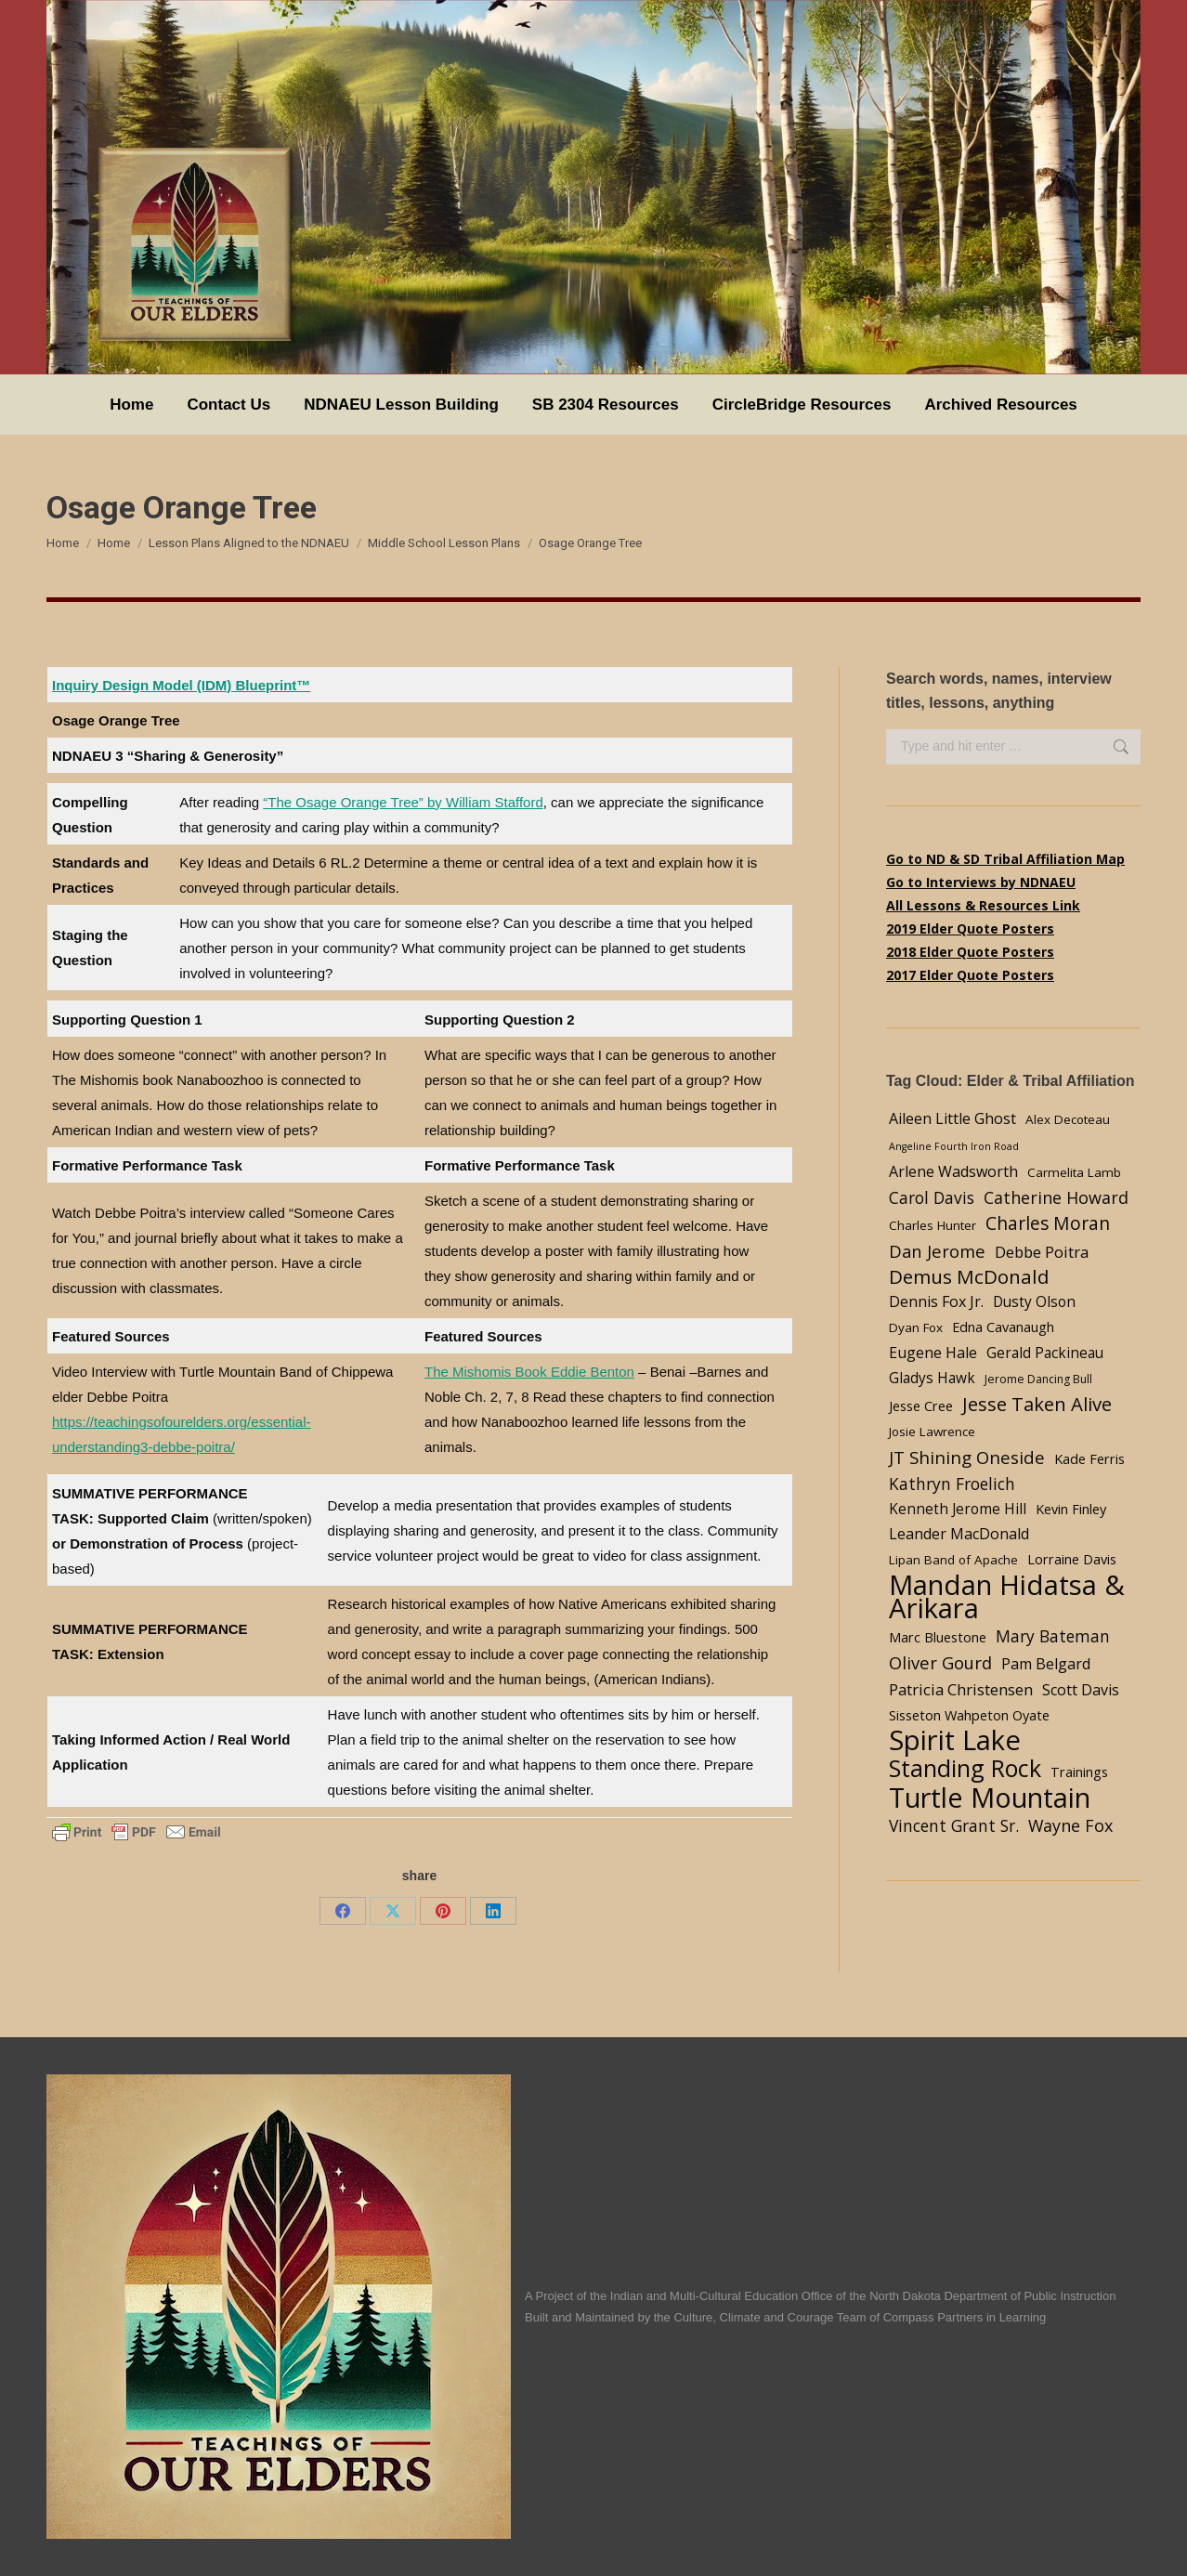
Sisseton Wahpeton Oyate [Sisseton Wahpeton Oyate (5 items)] (969, 1715)
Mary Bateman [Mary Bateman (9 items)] (1053, 1636)
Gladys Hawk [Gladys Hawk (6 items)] (932, 1378)
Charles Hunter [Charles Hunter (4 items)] (932, 1225)
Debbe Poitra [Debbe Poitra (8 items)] (1042, 1251)
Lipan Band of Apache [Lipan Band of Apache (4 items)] (953, 1559)
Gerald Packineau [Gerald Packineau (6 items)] (1044, 1353)
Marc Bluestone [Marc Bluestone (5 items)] (937, 1637)
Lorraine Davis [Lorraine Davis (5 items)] (1071, 1559)
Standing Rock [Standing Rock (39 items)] (965, 1768)
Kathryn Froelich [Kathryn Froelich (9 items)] (952, 1483)
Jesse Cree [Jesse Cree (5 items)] (921, 1405)
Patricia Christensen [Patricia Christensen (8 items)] (961, 1689)
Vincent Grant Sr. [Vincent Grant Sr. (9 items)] (954, 1825)
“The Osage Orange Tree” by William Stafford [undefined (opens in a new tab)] (403, 802)
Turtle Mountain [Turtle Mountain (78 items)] (989, 1797)
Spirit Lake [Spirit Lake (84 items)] (955, 1740)
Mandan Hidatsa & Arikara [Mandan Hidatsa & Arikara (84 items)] (1007, 1597)
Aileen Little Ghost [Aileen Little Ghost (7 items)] (952, 1118)
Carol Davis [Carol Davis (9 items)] (931, 1197)
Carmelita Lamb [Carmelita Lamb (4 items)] (1074, 1172)
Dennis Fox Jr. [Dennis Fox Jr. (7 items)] (936, 1301)
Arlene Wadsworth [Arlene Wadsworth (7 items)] (953, 1171)
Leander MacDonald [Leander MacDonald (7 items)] (959, 1533)
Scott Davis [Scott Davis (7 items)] (1080, 1690)
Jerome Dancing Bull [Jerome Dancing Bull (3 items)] (1038, 1379)
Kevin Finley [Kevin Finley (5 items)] (1071, 1508)
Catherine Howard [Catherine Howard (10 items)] (1056, 1197)
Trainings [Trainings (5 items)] (1079, 1771)
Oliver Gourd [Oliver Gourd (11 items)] (940, 1662)
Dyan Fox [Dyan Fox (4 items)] (916, 1327)
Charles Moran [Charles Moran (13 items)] (1047, 1223)
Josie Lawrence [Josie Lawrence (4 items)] (932, 1431)
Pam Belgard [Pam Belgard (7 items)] (1045, 1664)
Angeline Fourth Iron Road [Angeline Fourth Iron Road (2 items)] (954, 1146)
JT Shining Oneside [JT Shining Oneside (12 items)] (967, 1457)
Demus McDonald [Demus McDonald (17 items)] (969, 1276)
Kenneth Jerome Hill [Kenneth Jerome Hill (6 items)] (957, 1509)
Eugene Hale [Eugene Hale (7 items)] (933, 1352)
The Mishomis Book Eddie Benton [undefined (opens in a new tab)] (529, 1372)
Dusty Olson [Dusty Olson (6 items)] (1034, 1302)
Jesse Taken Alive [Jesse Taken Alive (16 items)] (1037, 1404)
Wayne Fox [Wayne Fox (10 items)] (1070, 1825)
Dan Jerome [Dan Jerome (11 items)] (937, 1250)
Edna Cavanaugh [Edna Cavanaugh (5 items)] (1003, 1326)
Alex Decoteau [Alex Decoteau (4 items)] (1067, 1119)
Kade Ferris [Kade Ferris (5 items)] (1089, 1458)
